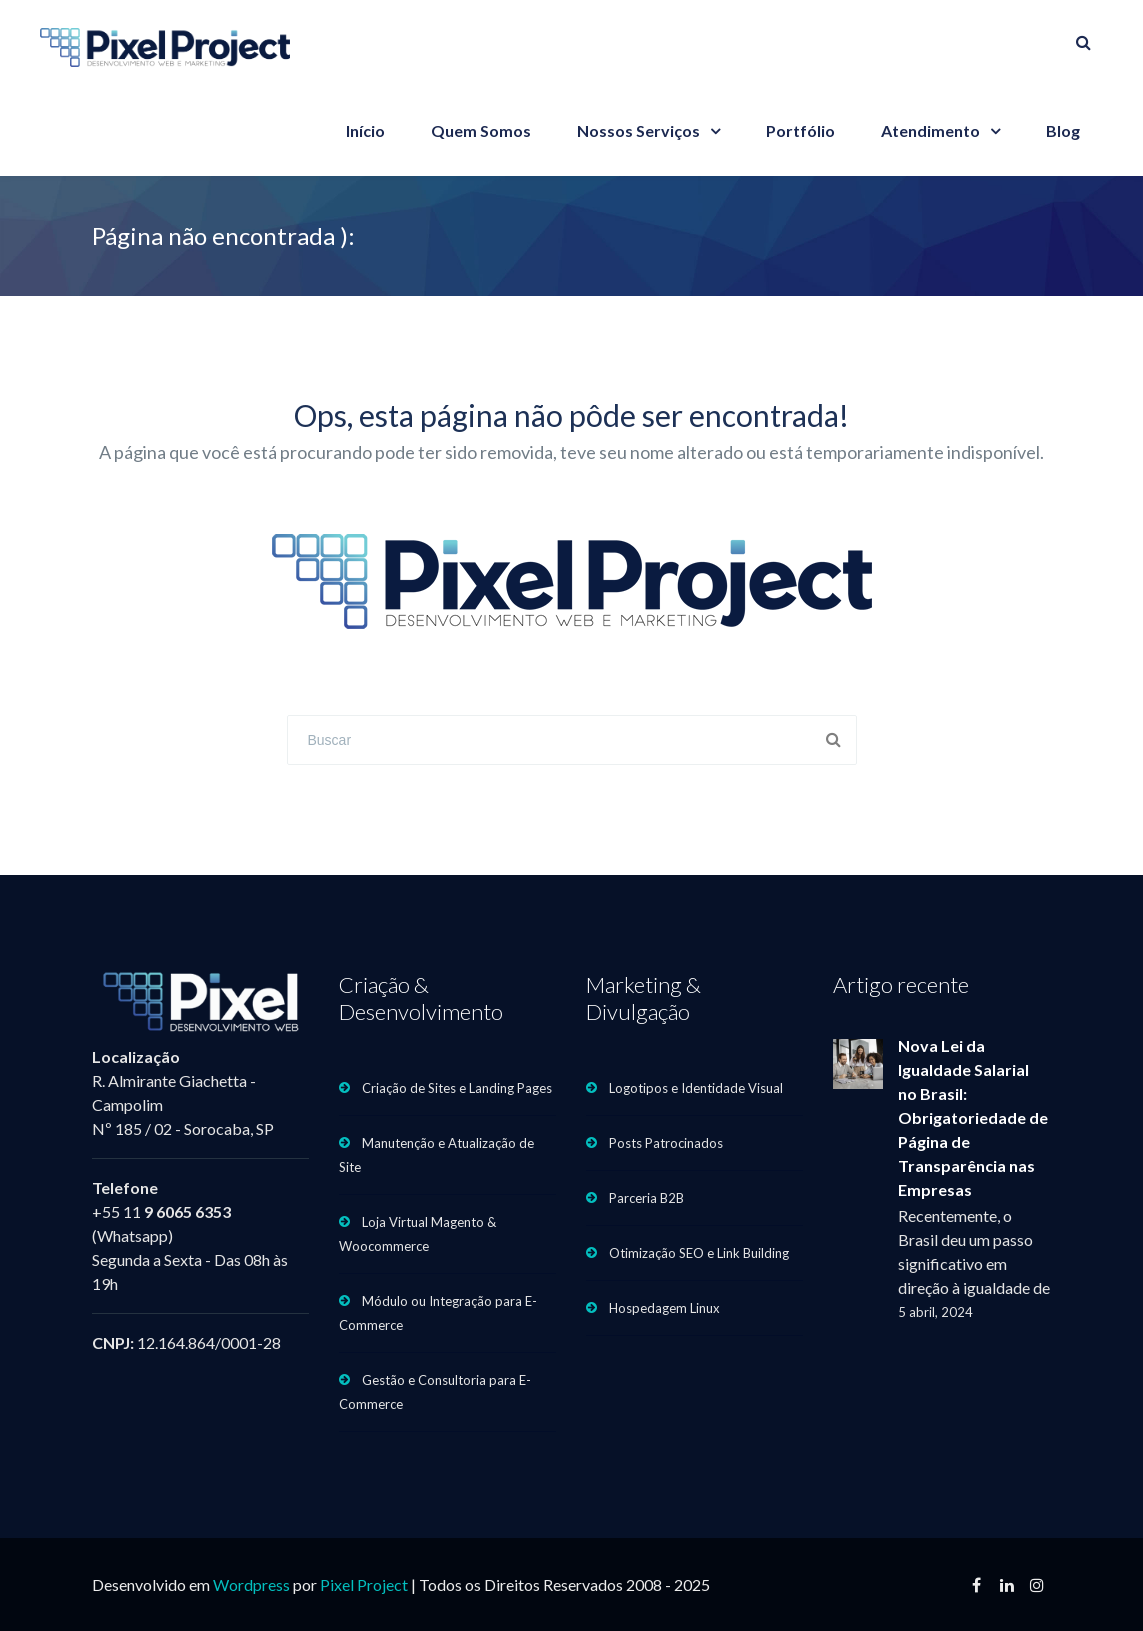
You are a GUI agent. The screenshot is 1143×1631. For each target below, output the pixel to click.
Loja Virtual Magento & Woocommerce (417, 1234)
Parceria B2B (646, 1198)
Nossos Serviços (638, 130)
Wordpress (251, 1584)
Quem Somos (481, 130)
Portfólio (800, 130)
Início (365, 130)
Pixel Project (364, 1584)
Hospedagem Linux (664, 1308)
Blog (1063, 130)
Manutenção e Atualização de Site (436, 1155)
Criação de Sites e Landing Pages (457, 1088)
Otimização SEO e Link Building (699, 1253)
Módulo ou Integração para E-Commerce (438, 1313)
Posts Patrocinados (666, 1143)
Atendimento (930, 130)
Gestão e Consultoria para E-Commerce (435, 1392)
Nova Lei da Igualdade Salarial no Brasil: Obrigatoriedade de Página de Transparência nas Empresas (973, 1117)
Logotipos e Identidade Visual (696, 1088)
